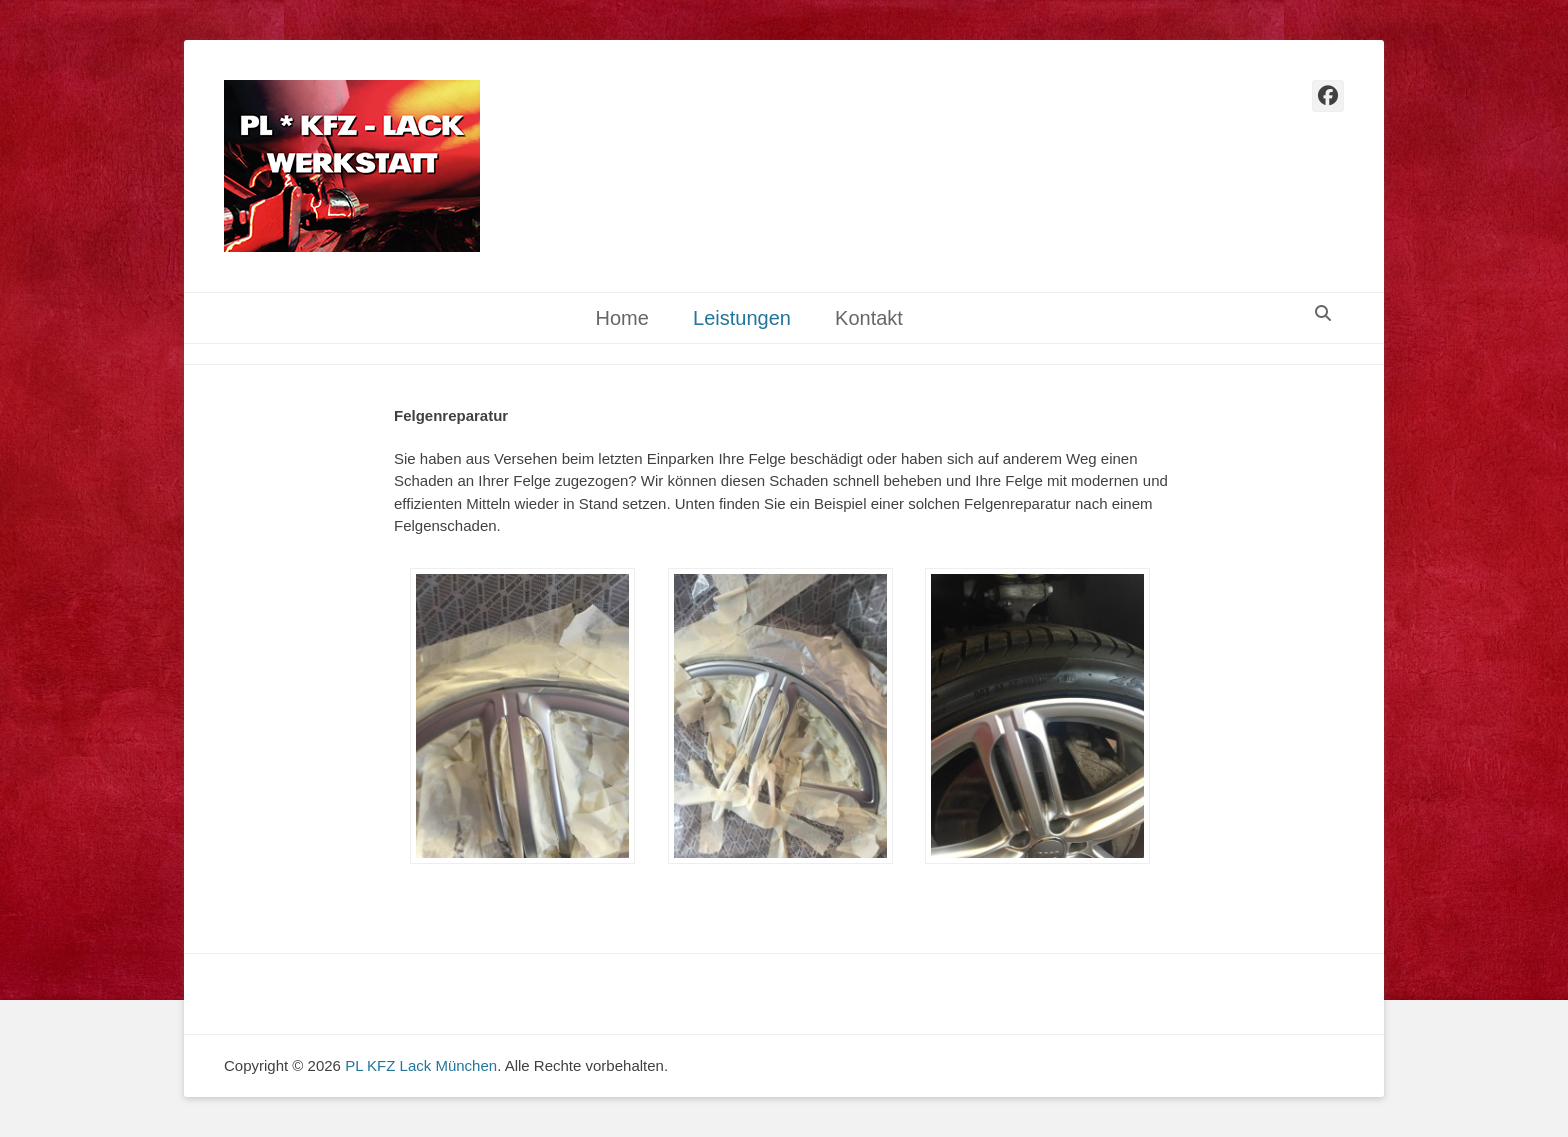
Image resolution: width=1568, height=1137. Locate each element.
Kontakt (869, 318)
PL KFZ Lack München (421, 1065)
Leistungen (742, 318)
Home (621, 318)
